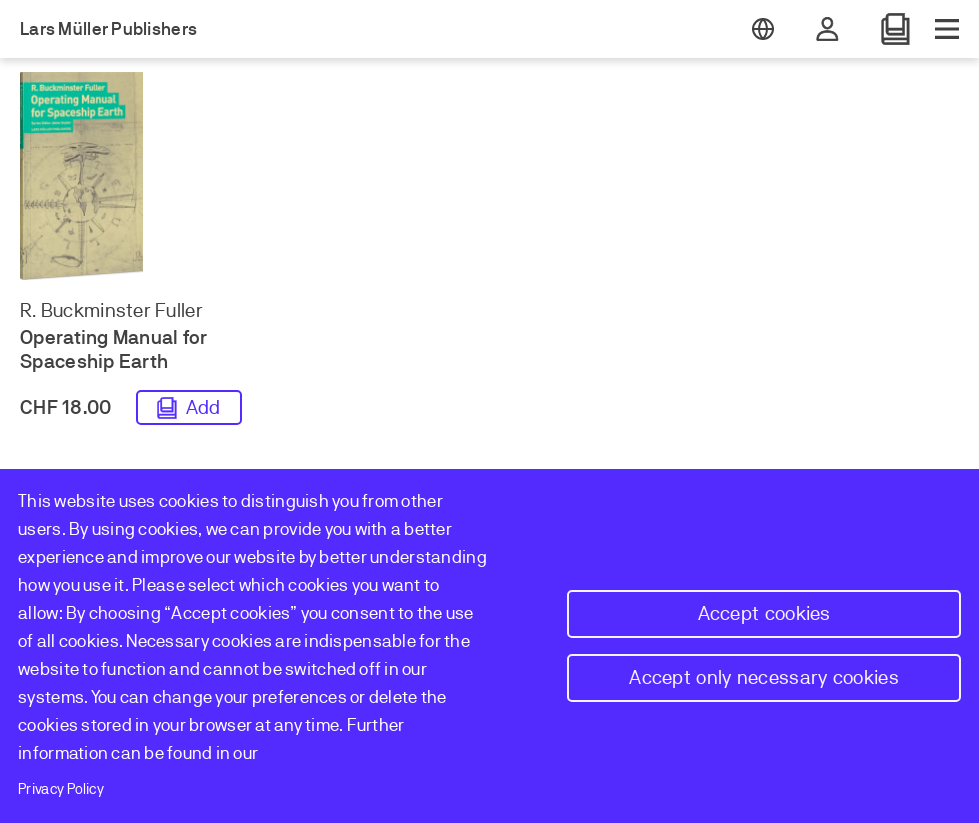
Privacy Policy (61, 789)
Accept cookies (764, 613)
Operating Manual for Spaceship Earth (114, 349)
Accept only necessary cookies (764, 677)
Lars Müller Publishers (108, 29)
